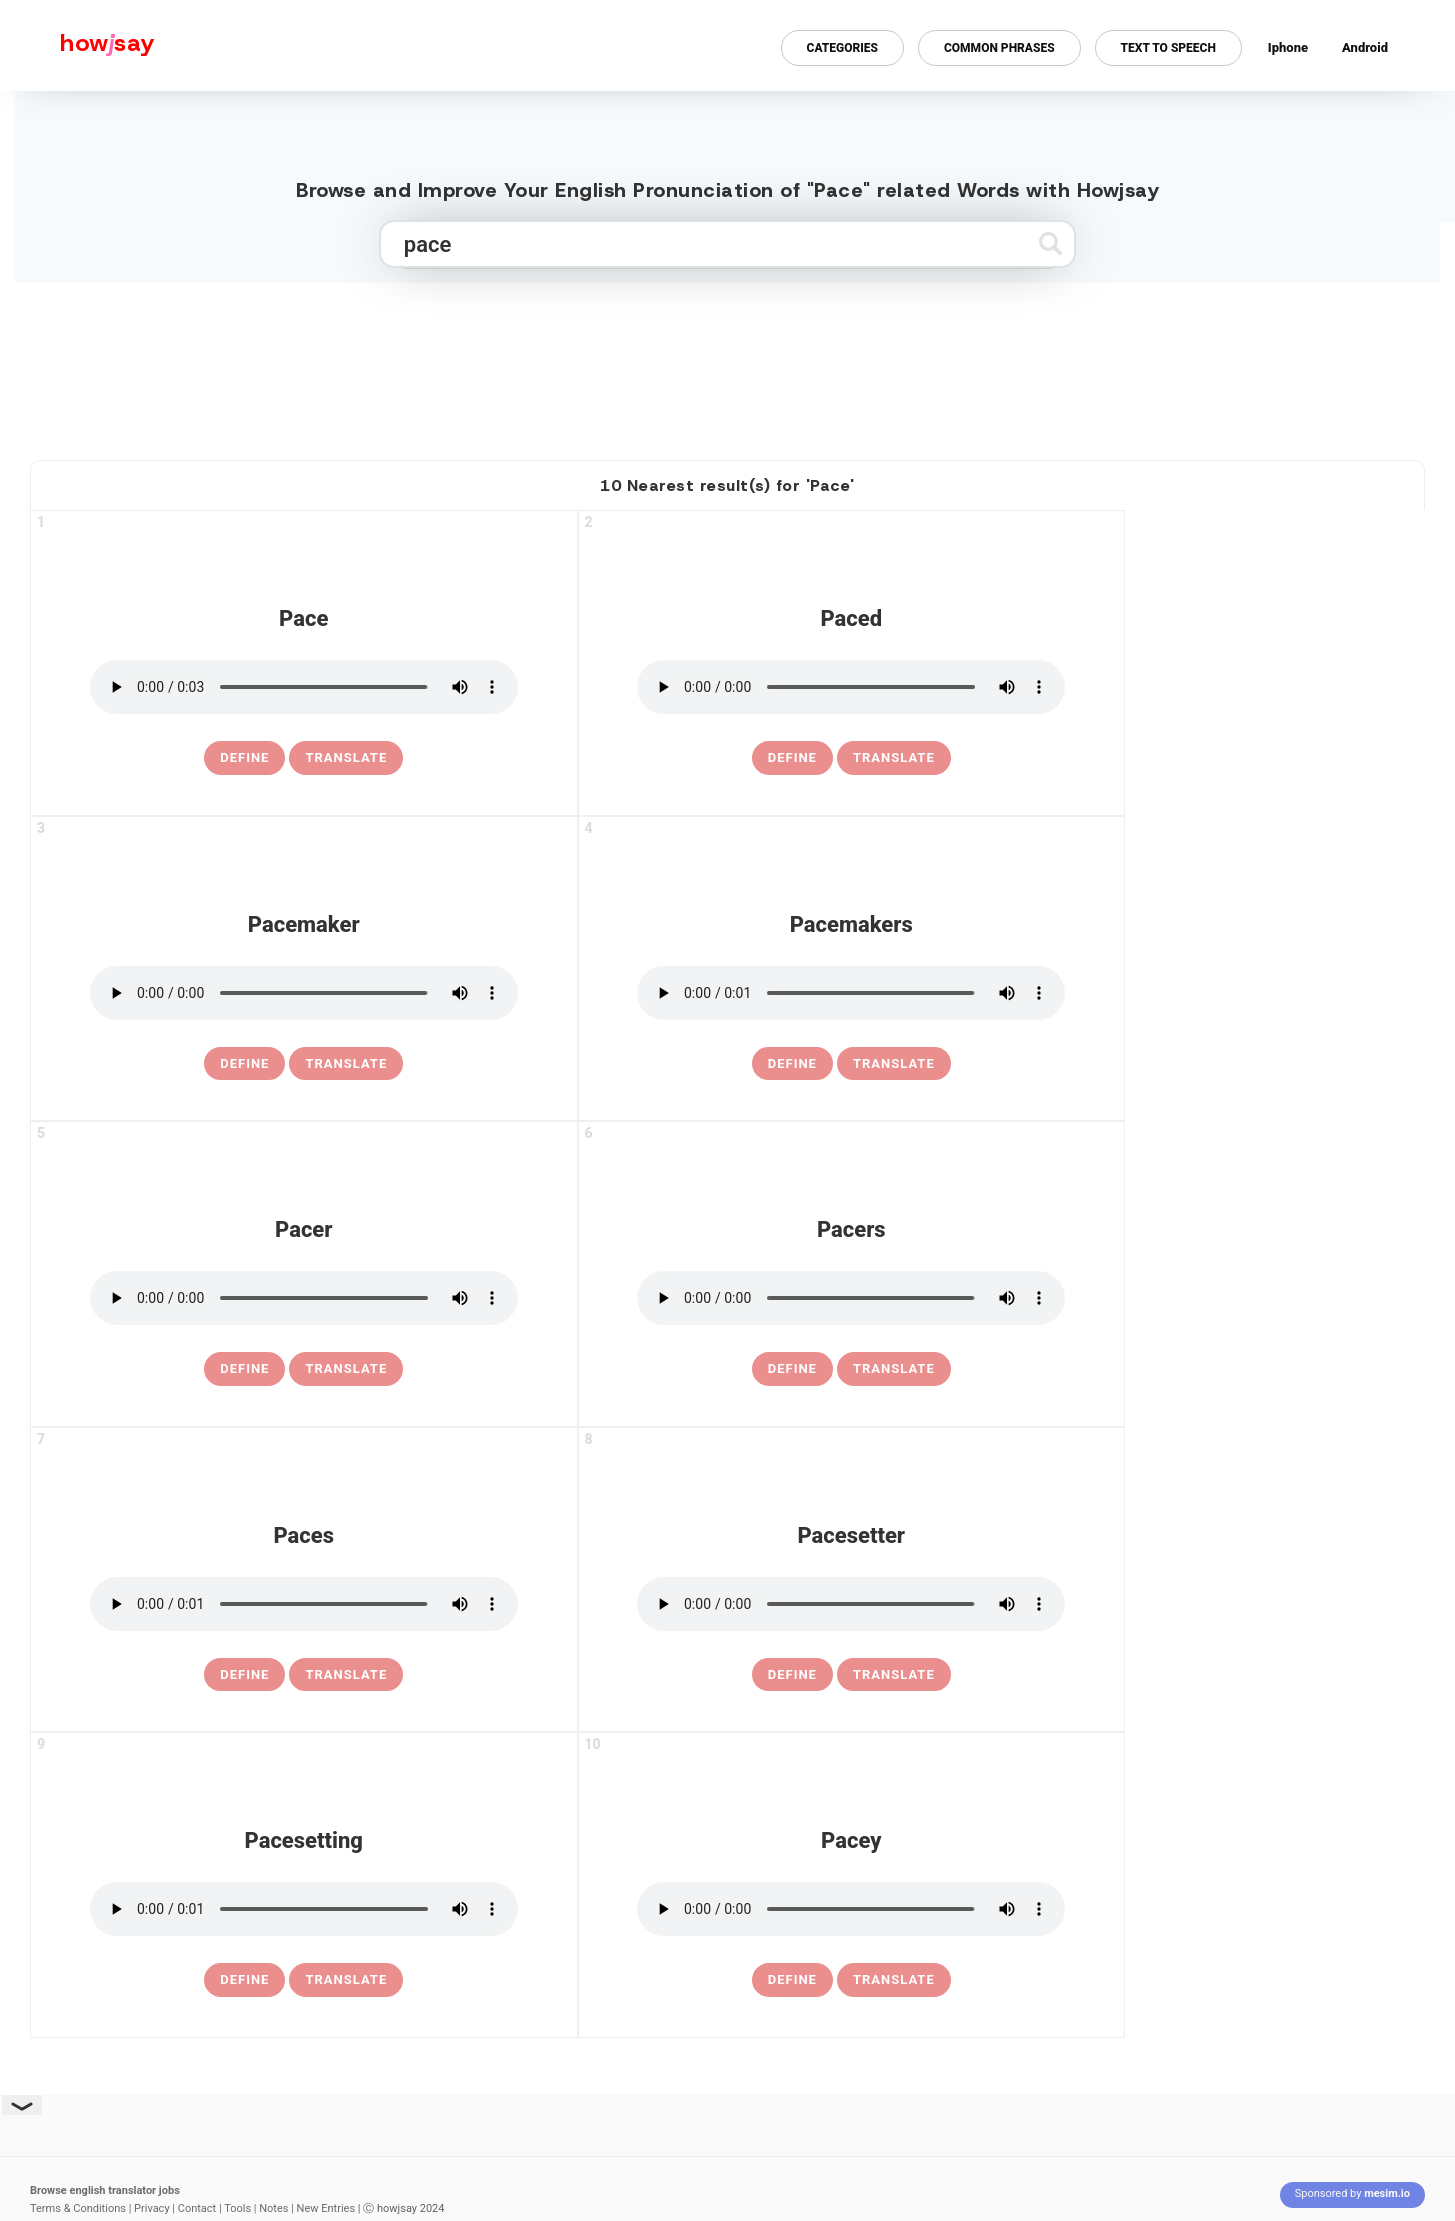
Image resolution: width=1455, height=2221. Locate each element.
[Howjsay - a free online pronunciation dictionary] (77, 45)
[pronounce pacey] (851, 1909)
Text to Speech (1168, 48)
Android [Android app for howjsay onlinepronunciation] (1365, 47)
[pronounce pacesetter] (851, 1604)
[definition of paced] (792, 758)
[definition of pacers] (792, 1369)
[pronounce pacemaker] (304, 993)
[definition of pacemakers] (792, 1064)
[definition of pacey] (792, 1980)
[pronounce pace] (304, 687)
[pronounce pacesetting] (304, 1909)
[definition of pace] (244, 758)
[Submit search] (1050, 243)
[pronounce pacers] (851, 1298)
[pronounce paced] (851, 687)
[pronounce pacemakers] (851, 993)
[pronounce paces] (304, 1604)
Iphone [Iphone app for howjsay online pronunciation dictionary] (1288, 47)
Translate (346, 757)
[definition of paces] (244, 1675)
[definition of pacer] (244, 1369)
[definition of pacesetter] (792, 1675)
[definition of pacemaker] (244, 1064)
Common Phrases (999, 48)
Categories (842, 48)
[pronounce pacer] (304, 1298)
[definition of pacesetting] (244, 1980)
